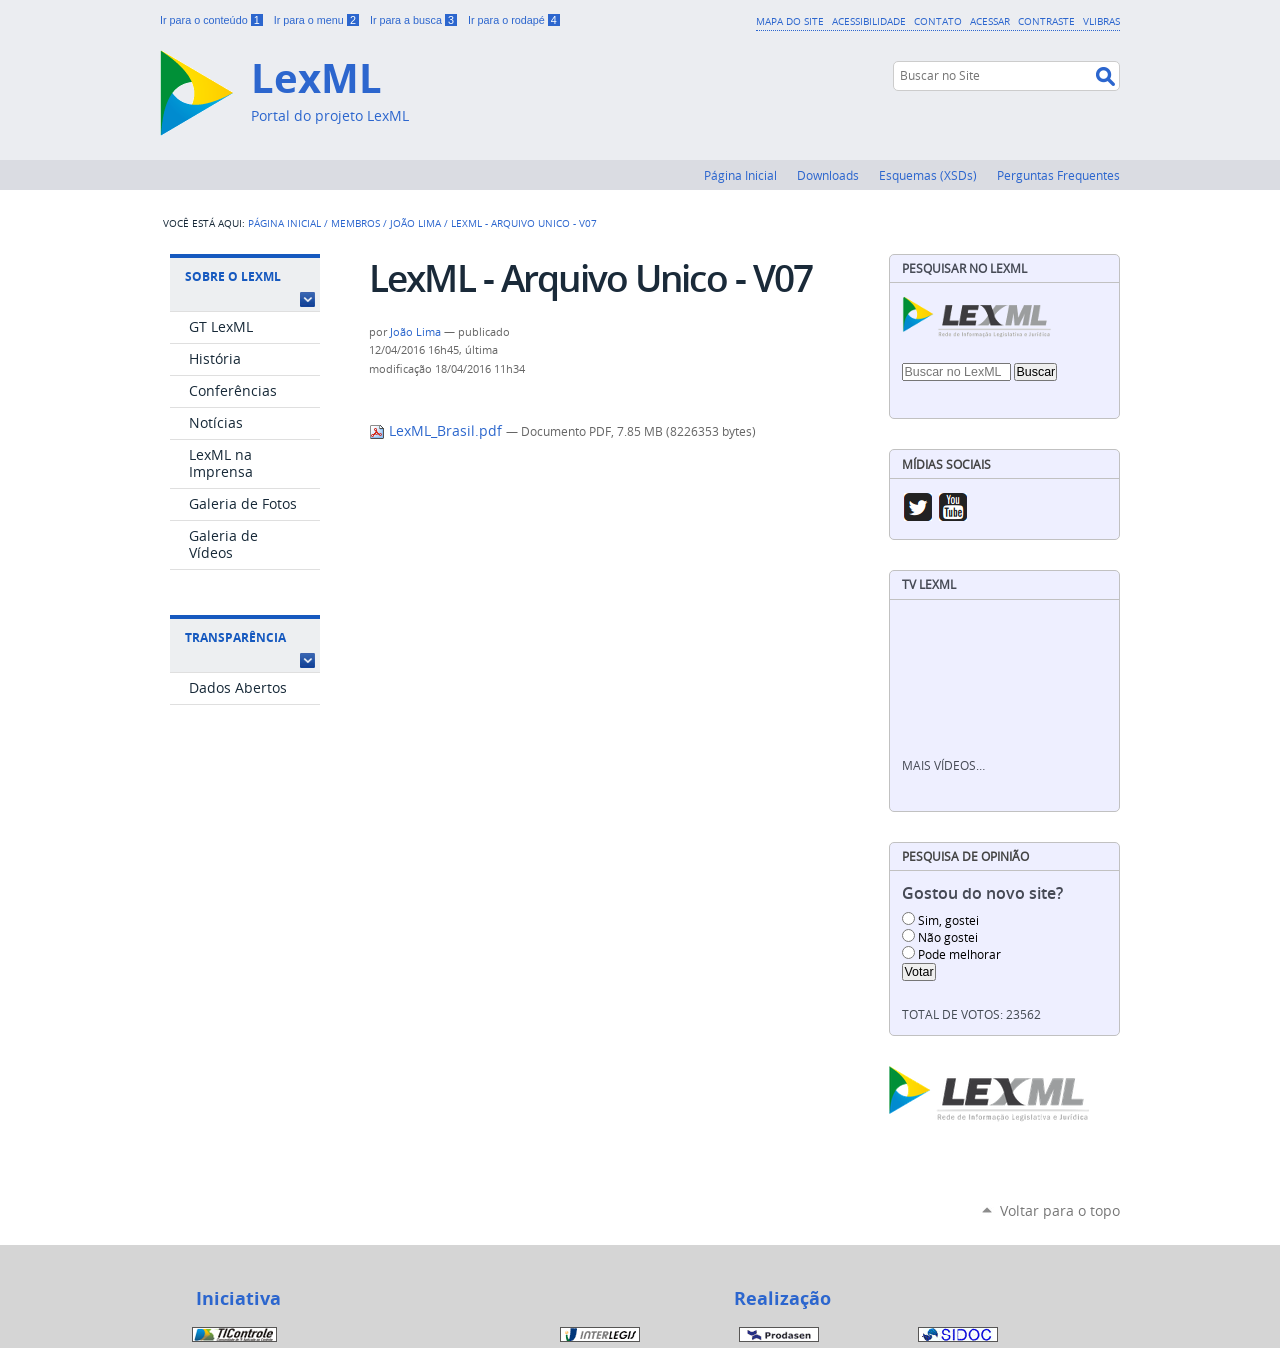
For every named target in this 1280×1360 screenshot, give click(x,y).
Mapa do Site (790, 21)
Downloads (828, 175)
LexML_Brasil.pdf (437, 431)
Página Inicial (740, 175)
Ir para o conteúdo (213, 20)
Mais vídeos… (943, 765)
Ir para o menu (318, 20)
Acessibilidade (869, 21)
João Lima (415, 223)
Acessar (990, 21)
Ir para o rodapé (514, 20)
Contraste (1046, 21)
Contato (938, 21)
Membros (355, 223)
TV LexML (929, 584)
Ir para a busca (415, 20)
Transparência (235, 637)
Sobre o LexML (233, 276)
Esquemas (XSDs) (928, 175)
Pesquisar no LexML (964, 268)
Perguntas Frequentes (1058, 175)
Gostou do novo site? (982, 893)
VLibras (1101, 21)
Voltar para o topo (1060, 1210)
